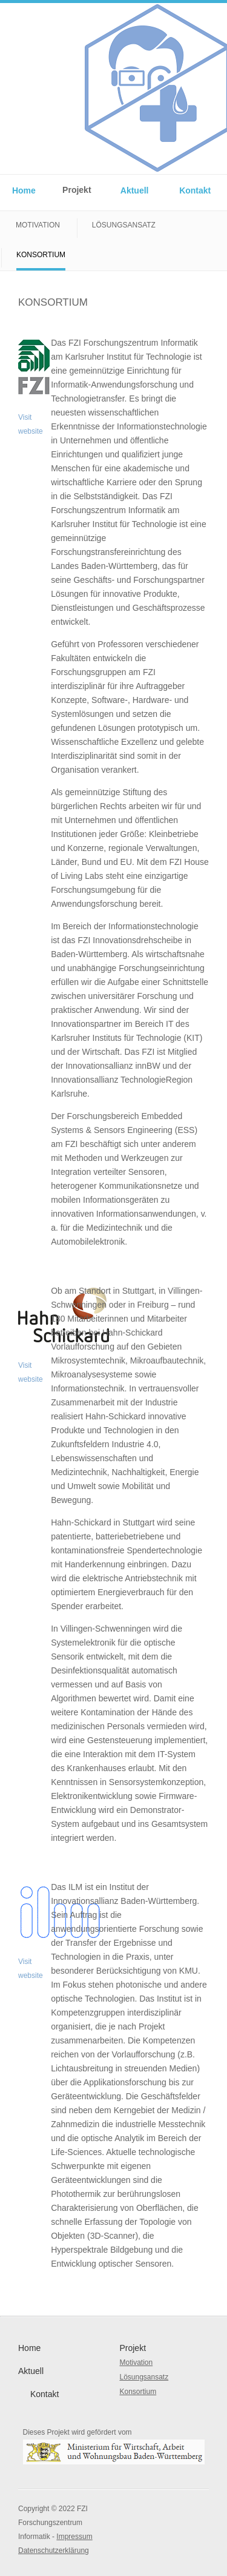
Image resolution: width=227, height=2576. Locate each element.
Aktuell (134, 190)
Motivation (38, 225)
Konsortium (40, 255)
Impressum (74, 2536)
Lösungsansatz (124, 225)
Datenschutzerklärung (53, 2550)
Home (24, 190)
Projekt (76, 190)
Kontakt (195, 190)
